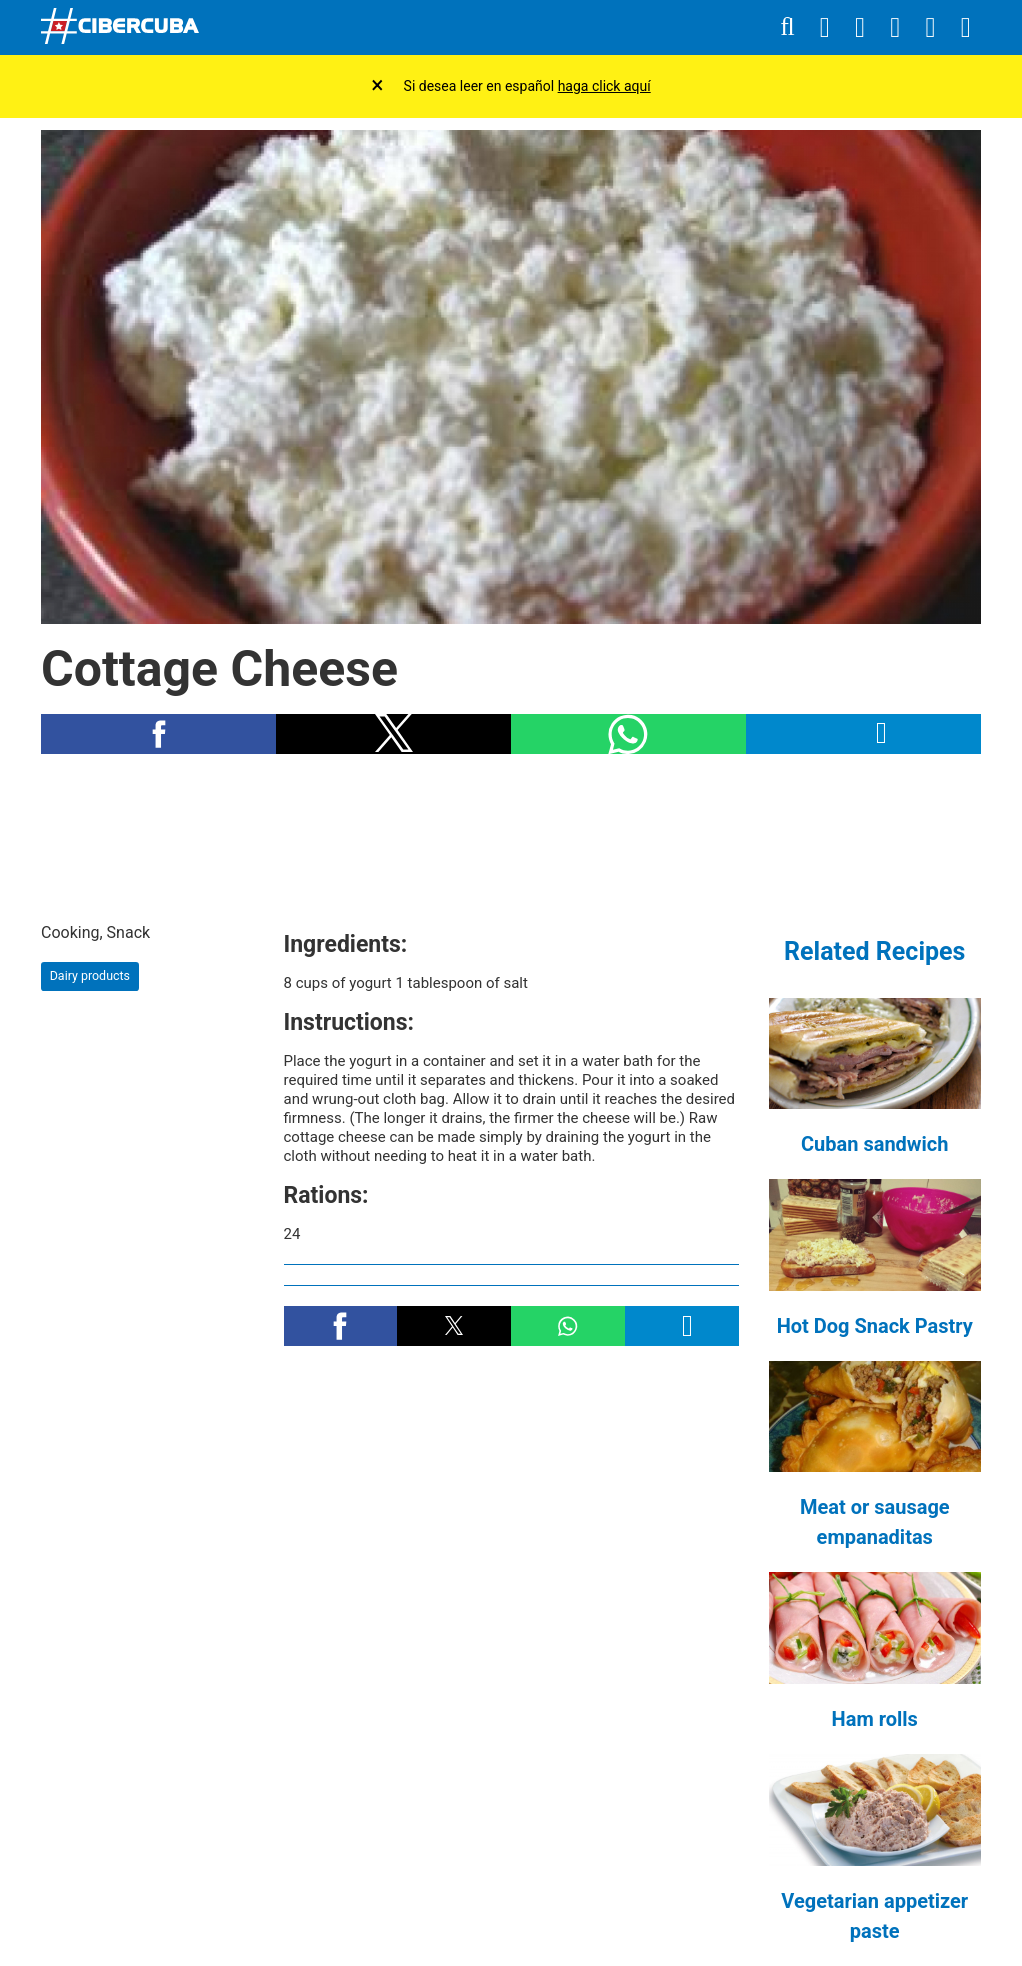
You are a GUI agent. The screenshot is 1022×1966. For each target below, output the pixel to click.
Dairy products (90, 975)
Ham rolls (875, 1719)
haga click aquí (604, 86)
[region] (511, 837)
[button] (158, 734)
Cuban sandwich (874, 1144)
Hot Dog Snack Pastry (875, 1326)
